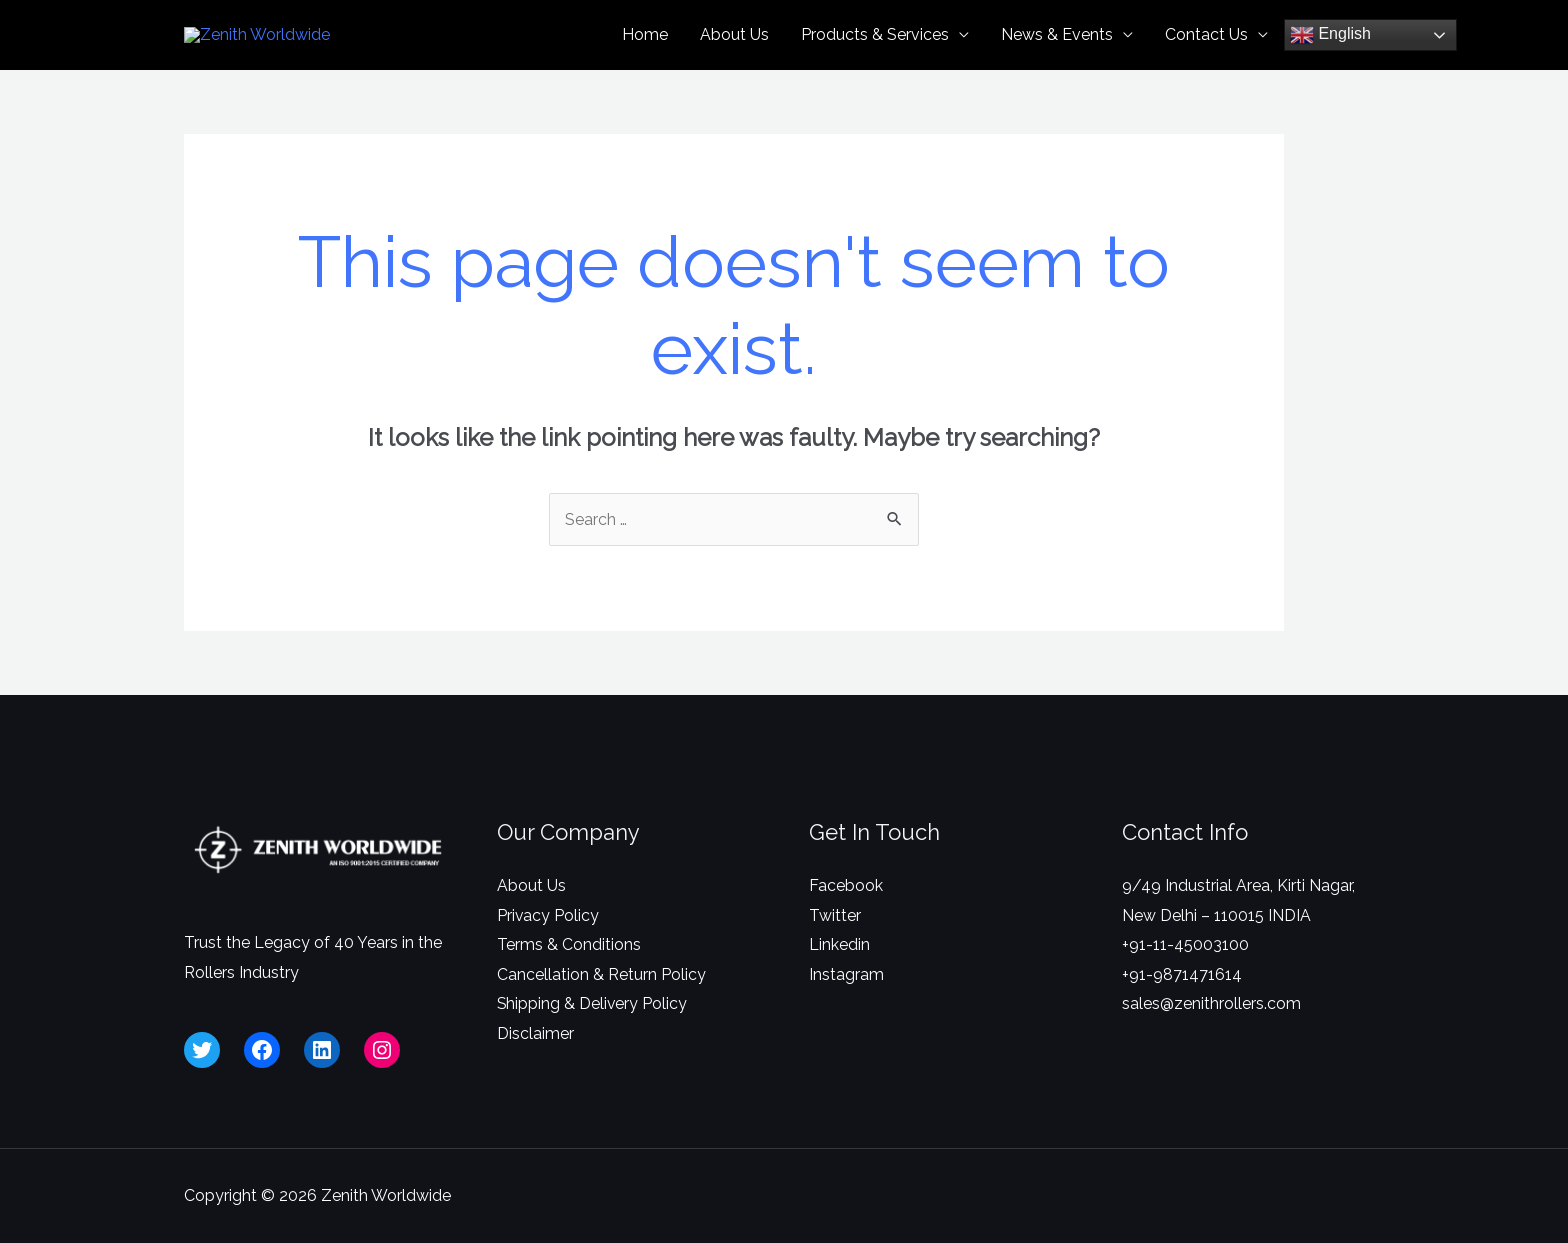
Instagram (846, 1008)
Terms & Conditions (569, 978)
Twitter (835, 949)
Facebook (846, 919)
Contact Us (1206, 51)
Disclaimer (535, 1067)
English (1330, 52)
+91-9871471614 (1182, 1008)
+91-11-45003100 (1185, 978)
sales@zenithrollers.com (1211, 1038)
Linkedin (839, 978)
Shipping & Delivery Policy (593, 1038)
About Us (734, 51)
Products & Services (875, 51)
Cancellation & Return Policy (601, 1008)
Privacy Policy (548, 949)
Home (645, 51)
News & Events (1057, 51)
